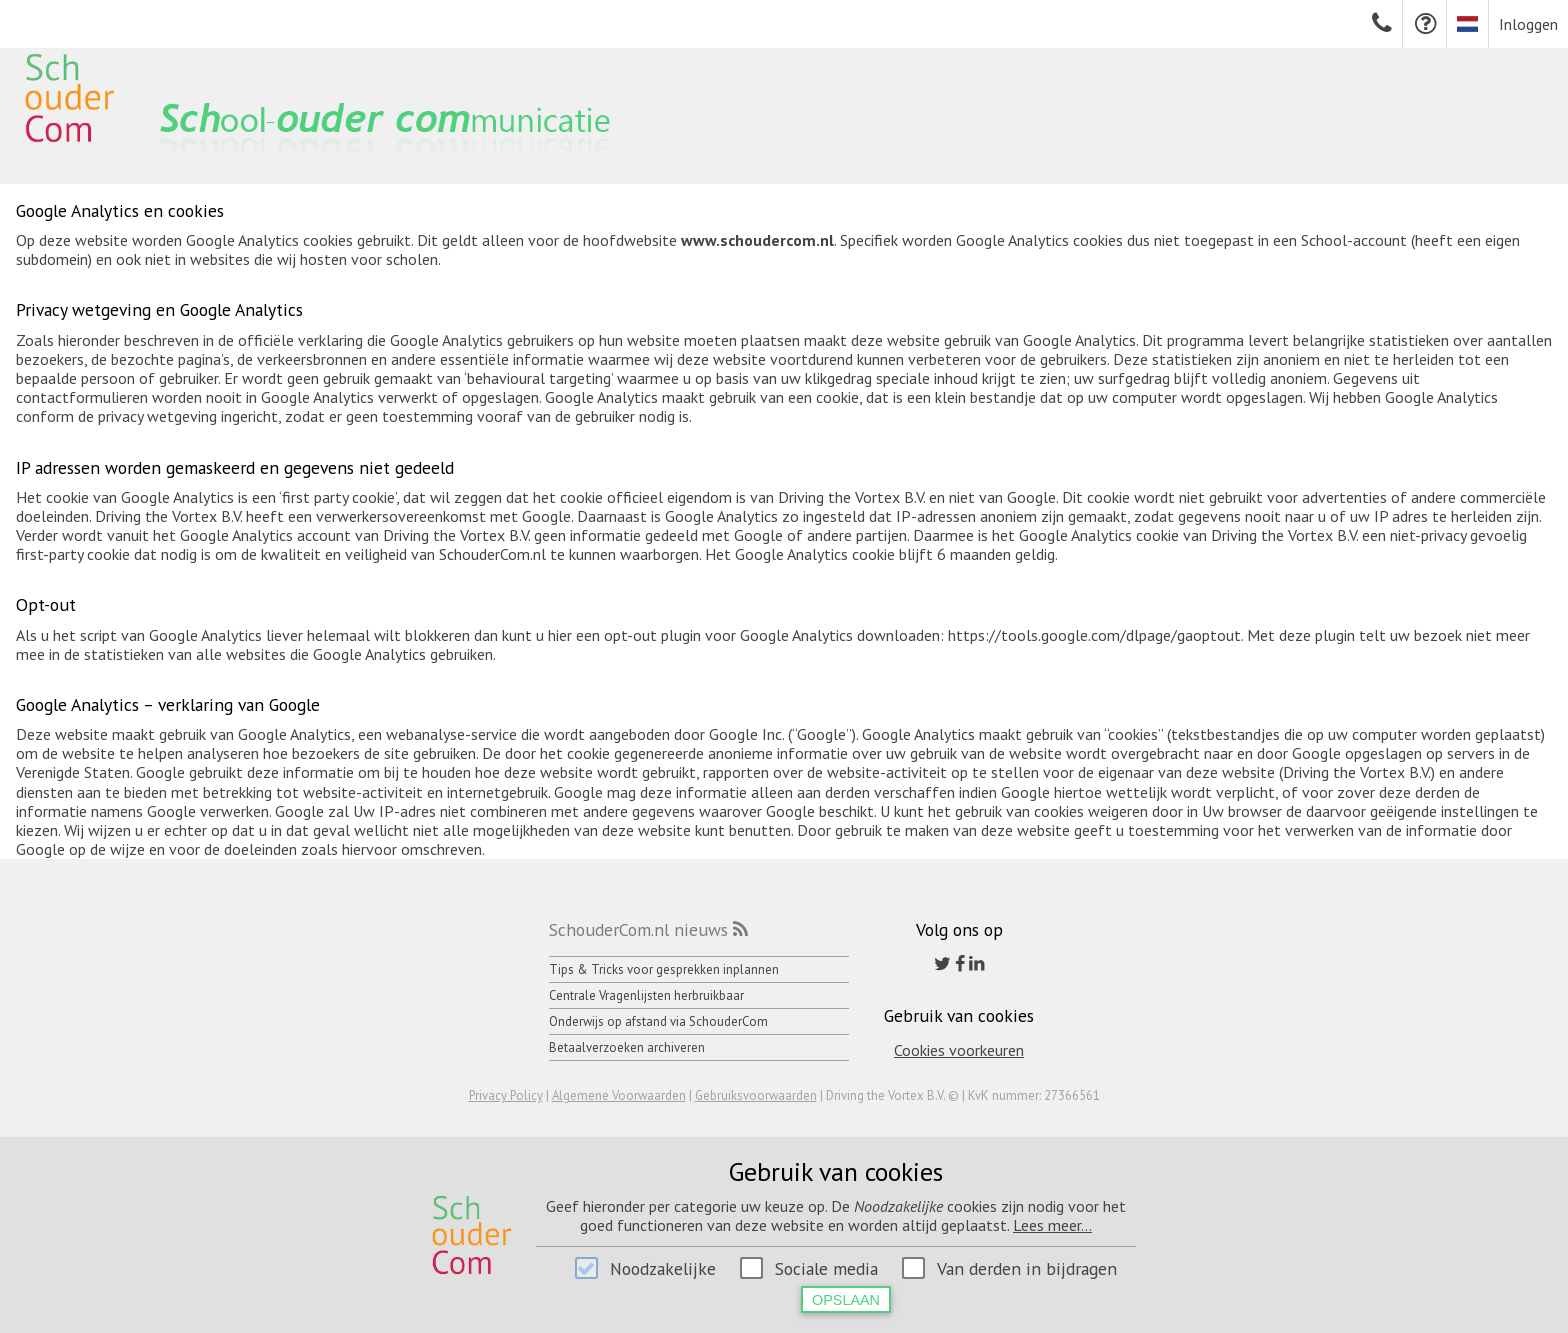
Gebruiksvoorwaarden (756, 1095)
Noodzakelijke (663, 1268)
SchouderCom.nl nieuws (638, 929)
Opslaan (846, 1300)
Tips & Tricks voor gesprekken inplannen (664, 969)
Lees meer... (1052, 1225)
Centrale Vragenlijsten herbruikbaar (646, 995)
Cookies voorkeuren (959, 1050)
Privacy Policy (506, 1095)
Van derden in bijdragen (1027, 1268)
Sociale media (826, 1268)
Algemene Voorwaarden (619, 1095)
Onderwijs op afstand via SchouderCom (658, 1021)
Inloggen (1528, 24)
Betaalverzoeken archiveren (627, 1047)
